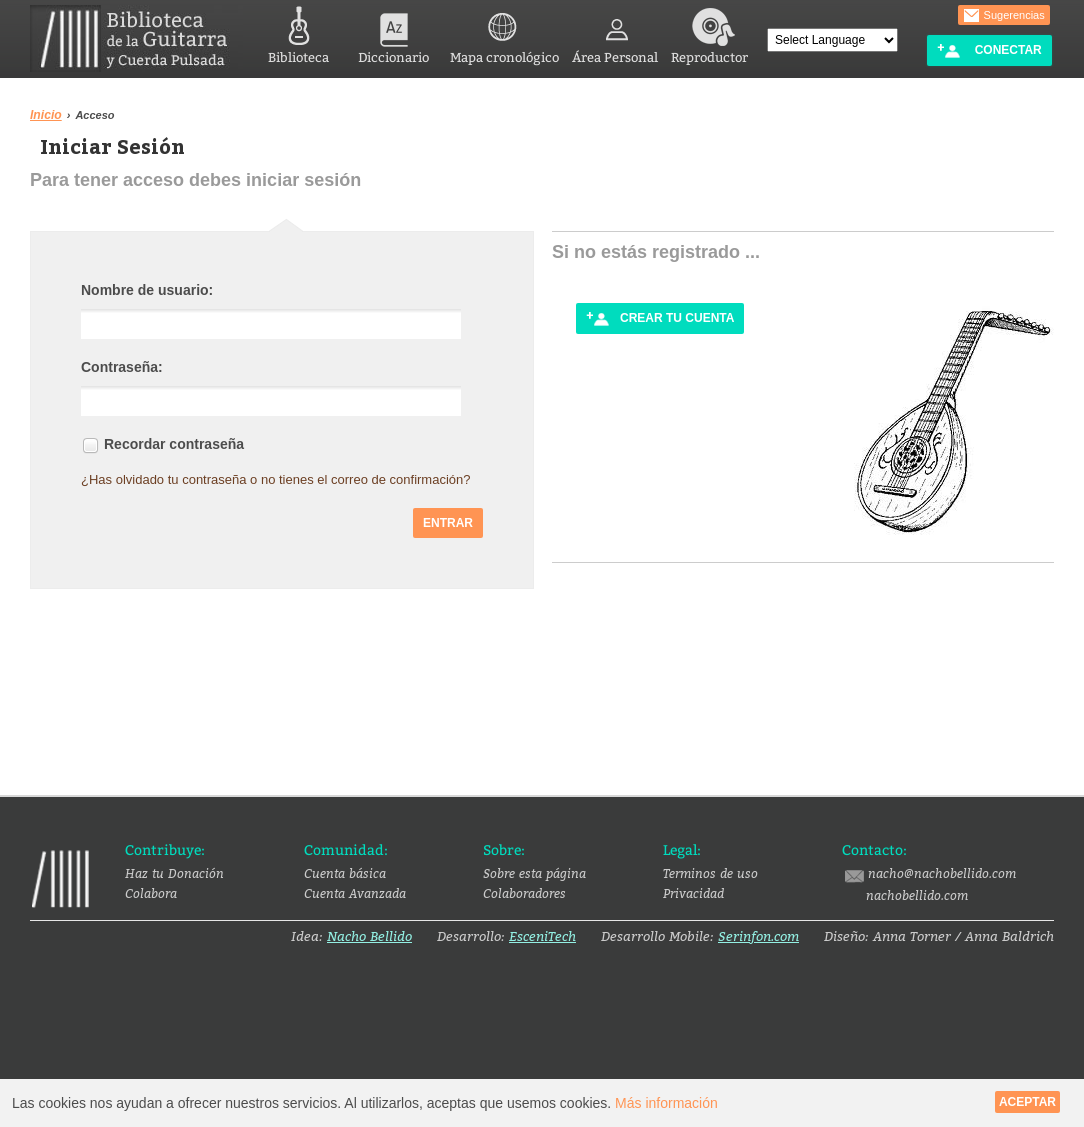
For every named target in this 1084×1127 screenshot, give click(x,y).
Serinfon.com (758, 936)
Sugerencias (1004, 16)
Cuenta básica (345, 873)
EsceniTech (542, 936)
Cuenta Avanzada (355, 893)
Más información (666, 1103)
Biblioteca (298, 32)
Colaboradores (524, 893)
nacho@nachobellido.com (929, 874)
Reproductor (709, 32)
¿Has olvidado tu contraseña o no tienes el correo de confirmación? (276, 477)
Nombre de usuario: (147, 288)
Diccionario (393, 32)
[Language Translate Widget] (832, 40)
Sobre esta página (534, 873)
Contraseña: (122, 365)
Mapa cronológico (504, 32)
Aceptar (1027, 1102)
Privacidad (693, 893)
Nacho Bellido (369, 936)
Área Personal (615, 32)
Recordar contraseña (174, 442)
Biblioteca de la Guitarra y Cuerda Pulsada (136, 38)
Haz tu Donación (174, 873)
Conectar (989, 50)
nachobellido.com (917, 895)
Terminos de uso (710, 873)
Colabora (151, 893)
